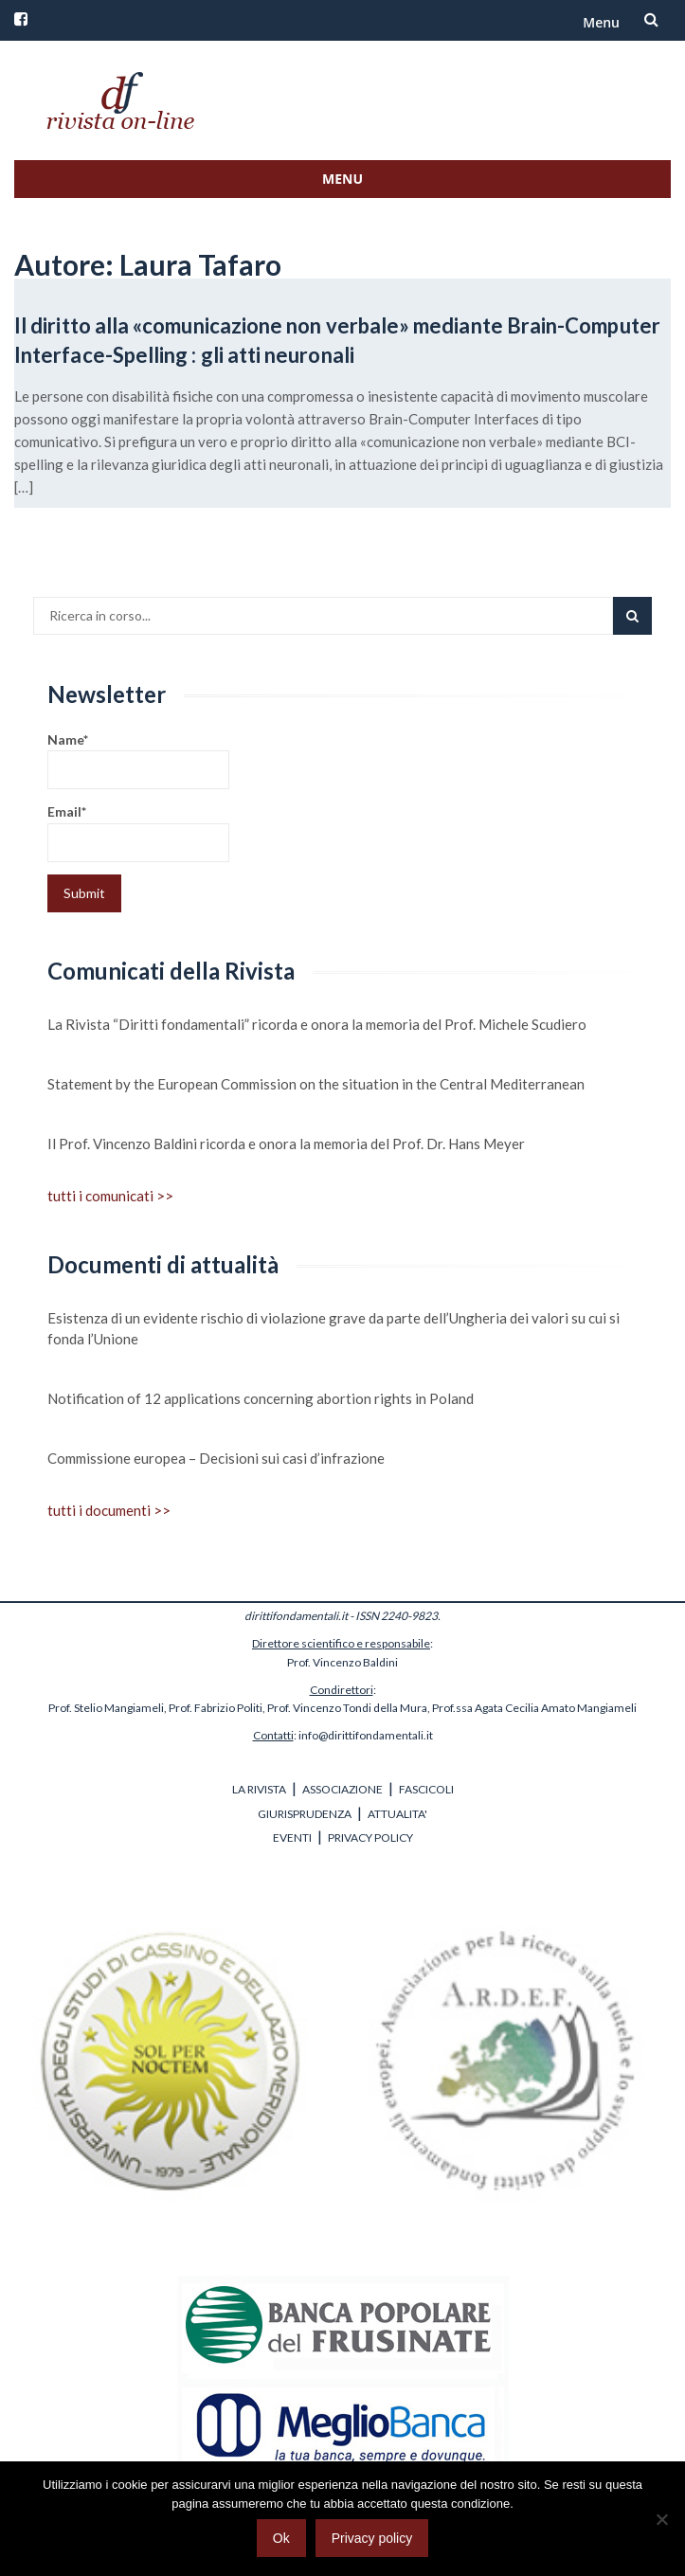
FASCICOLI (426, 1789)
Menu (601, 22)
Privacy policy (372, 2538)
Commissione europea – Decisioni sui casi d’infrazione (216, 1458)
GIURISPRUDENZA (305, 1814)
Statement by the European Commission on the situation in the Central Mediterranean (316, 1083)
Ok (281, 2538)
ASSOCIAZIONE (342, 1789)
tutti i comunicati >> (110, 1195)
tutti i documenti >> (109, 1510)
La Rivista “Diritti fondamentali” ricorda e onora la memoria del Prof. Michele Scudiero (316, 1024)
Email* (138, 832)
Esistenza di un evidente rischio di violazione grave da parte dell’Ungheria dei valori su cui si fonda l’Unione (333, 1328)
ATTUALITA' (397, 1814)
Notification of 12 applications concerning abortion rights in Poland (260, 1398)
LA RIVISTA (259, 1789)
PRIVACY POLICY (370, 1837)
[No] (661, 2519)
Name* (138, 760)
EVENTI (292, 1837)
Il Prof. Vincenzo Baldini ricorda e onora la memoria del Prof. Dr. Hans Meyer (286, 1143)
